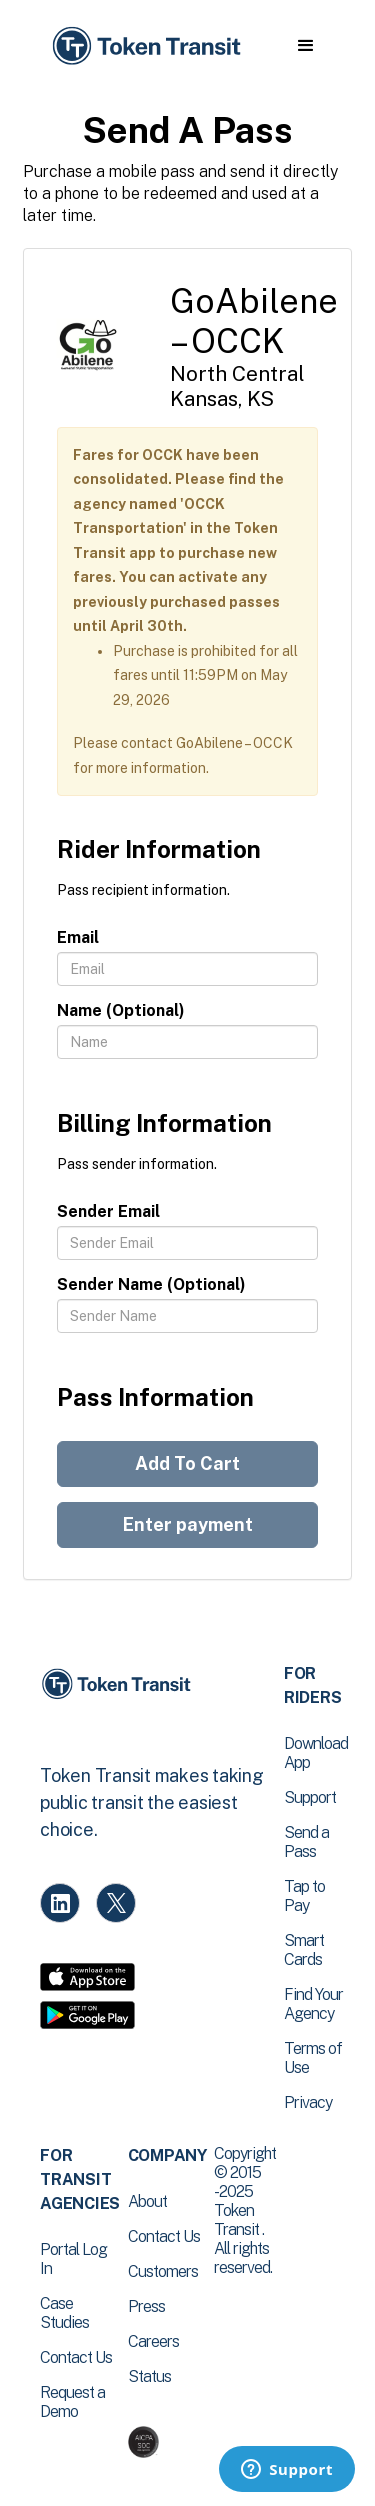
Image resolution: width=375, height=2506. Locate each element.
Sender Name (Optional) (151, 1284)
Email (78, 937)
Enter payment (188, 1524)
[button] (305, 46)
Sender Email (108, 1211)
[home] (145, 46)
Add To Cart (187, 1463)
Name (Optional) (121, 1010)
